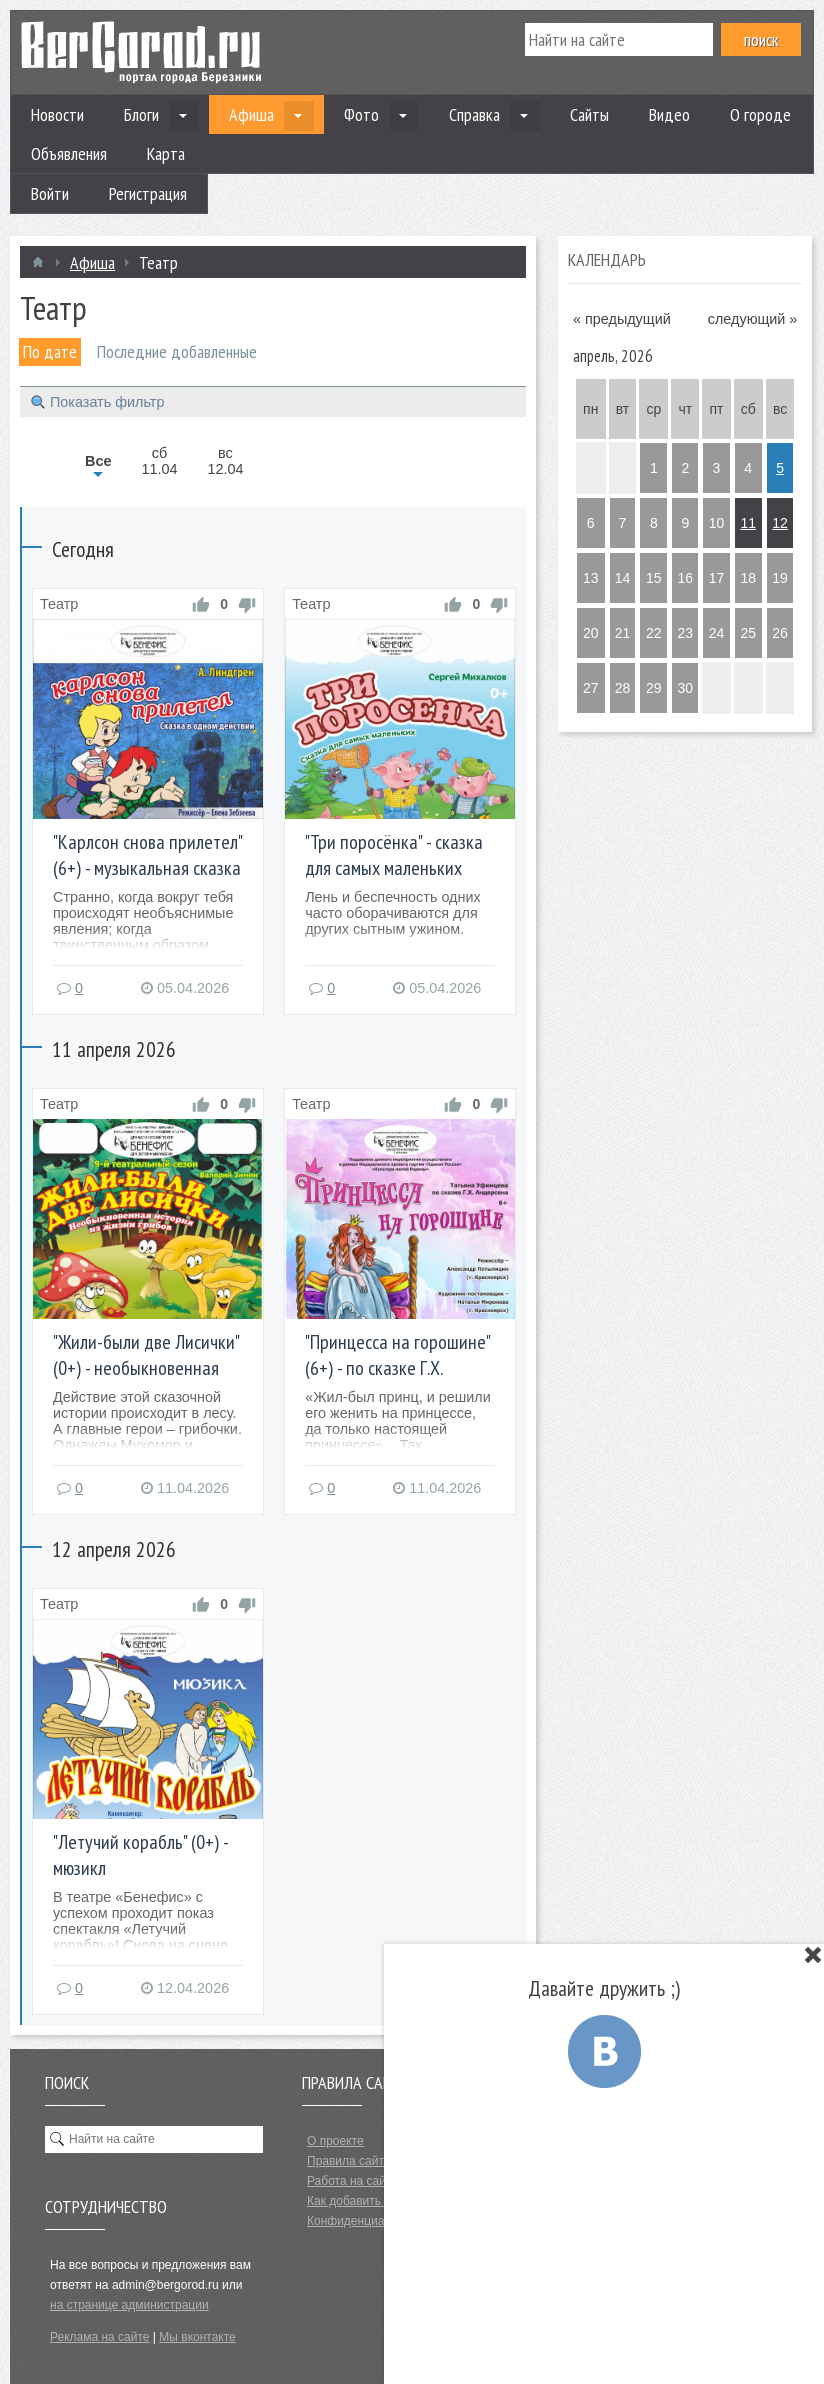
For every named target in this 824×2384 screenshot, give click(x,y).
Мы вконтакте (197, 2337)
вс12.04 (225, 461)
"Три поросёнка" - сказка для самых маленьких (394, 855)
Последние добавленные (177, 351)
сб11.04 (159, 461)
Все (98, 461)
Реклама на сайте (100, 2337)
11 (748, 523)
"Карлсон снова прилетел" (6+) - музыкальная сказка (147, 855)
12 (780, 523)
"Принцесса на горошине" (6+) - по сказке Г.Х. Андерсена (397, 1368)
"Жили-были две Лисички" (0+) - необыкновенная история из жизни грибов (146, 1368)
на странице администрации (129, 2305)
